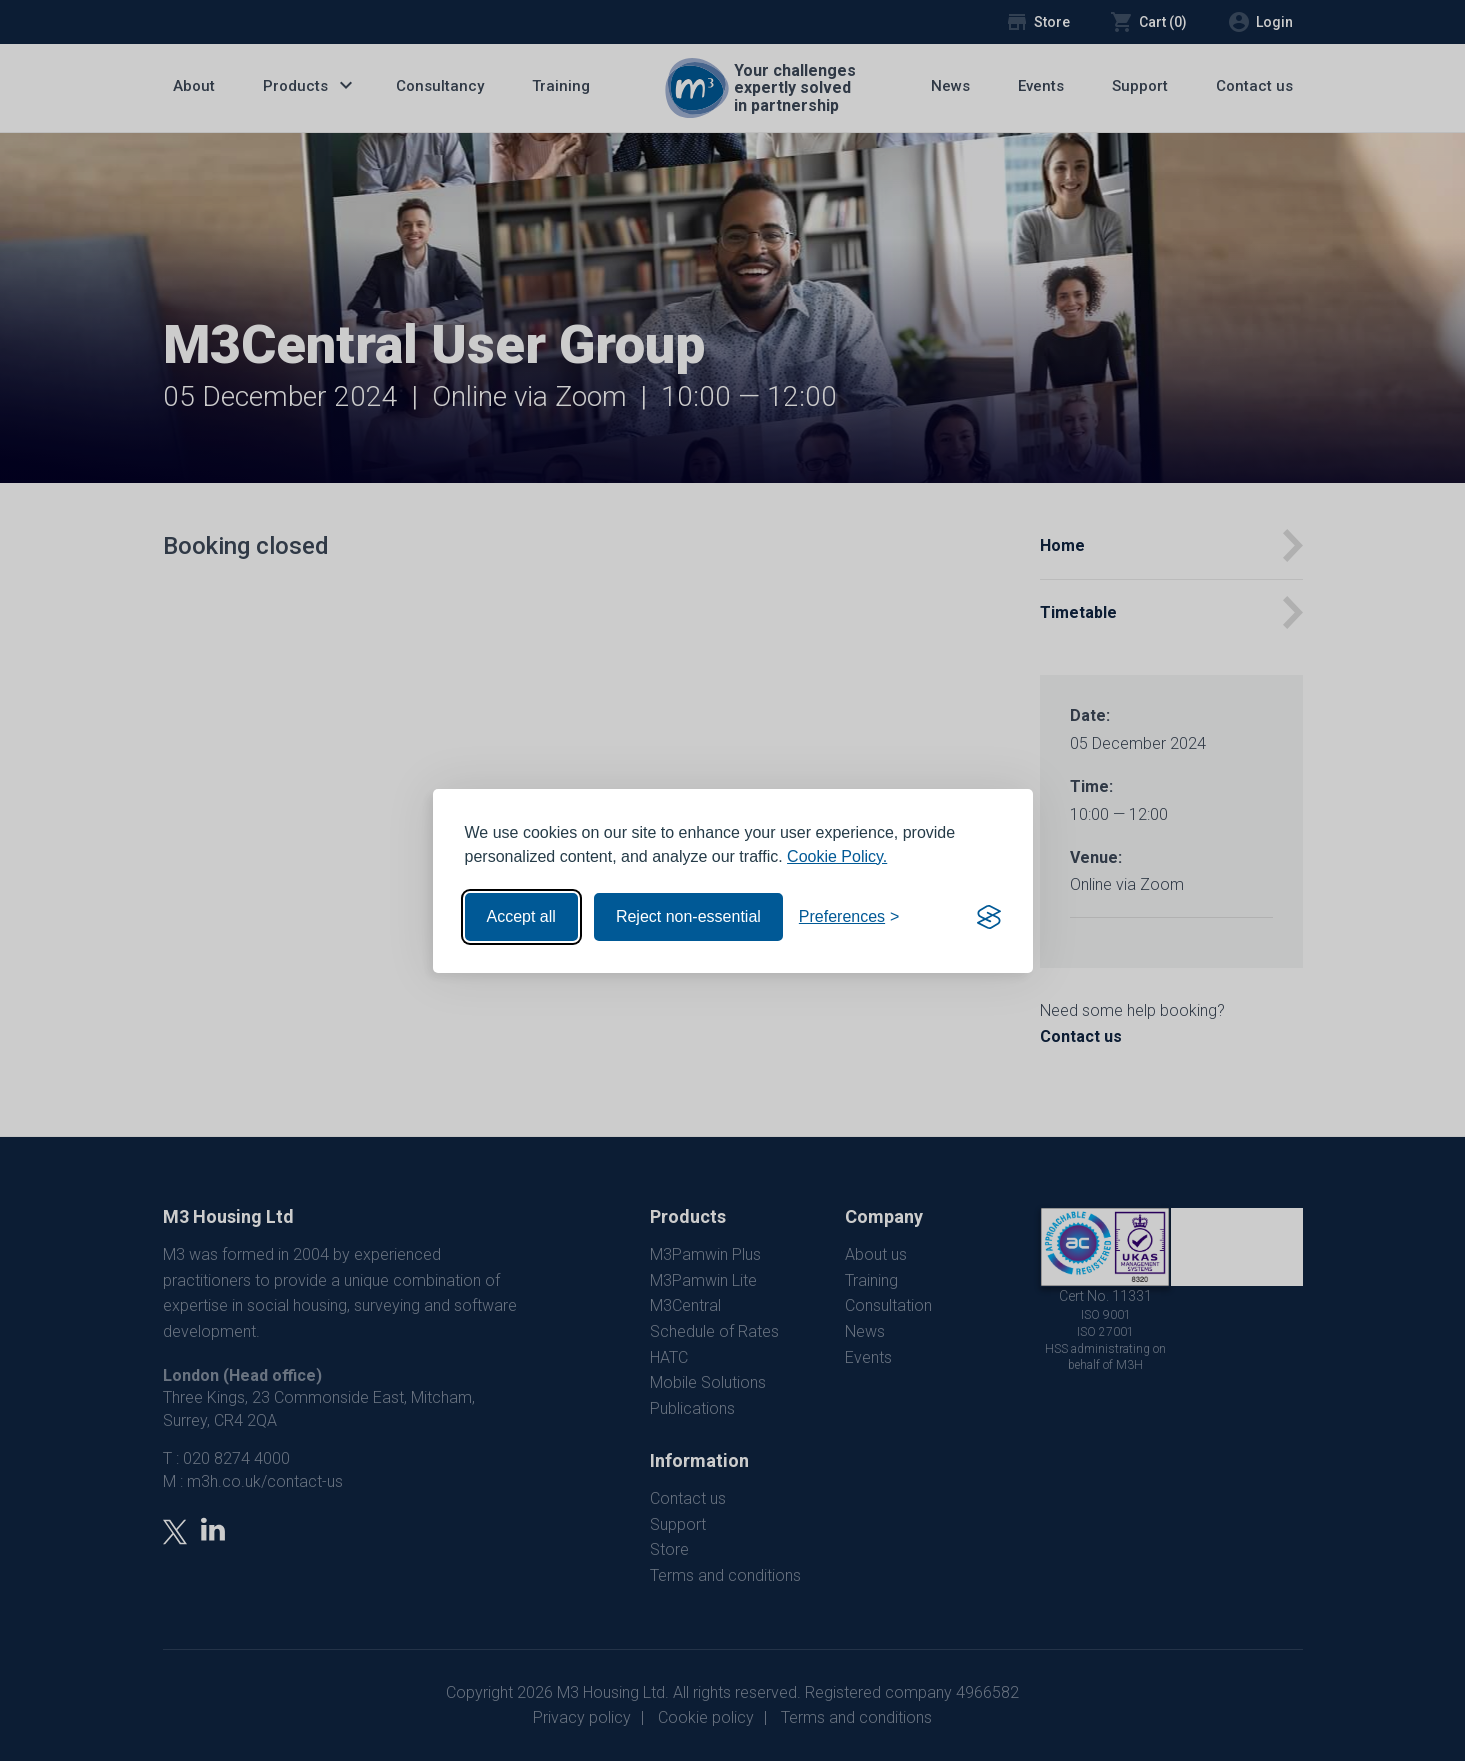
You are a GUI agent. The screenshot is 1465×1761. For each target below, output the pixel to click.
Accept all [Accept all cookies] (521, 916)
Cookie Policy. (837, 856)
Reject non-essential (688, 916)
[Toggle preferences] (849, 917)
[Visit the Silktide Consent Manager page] (989, 917)
